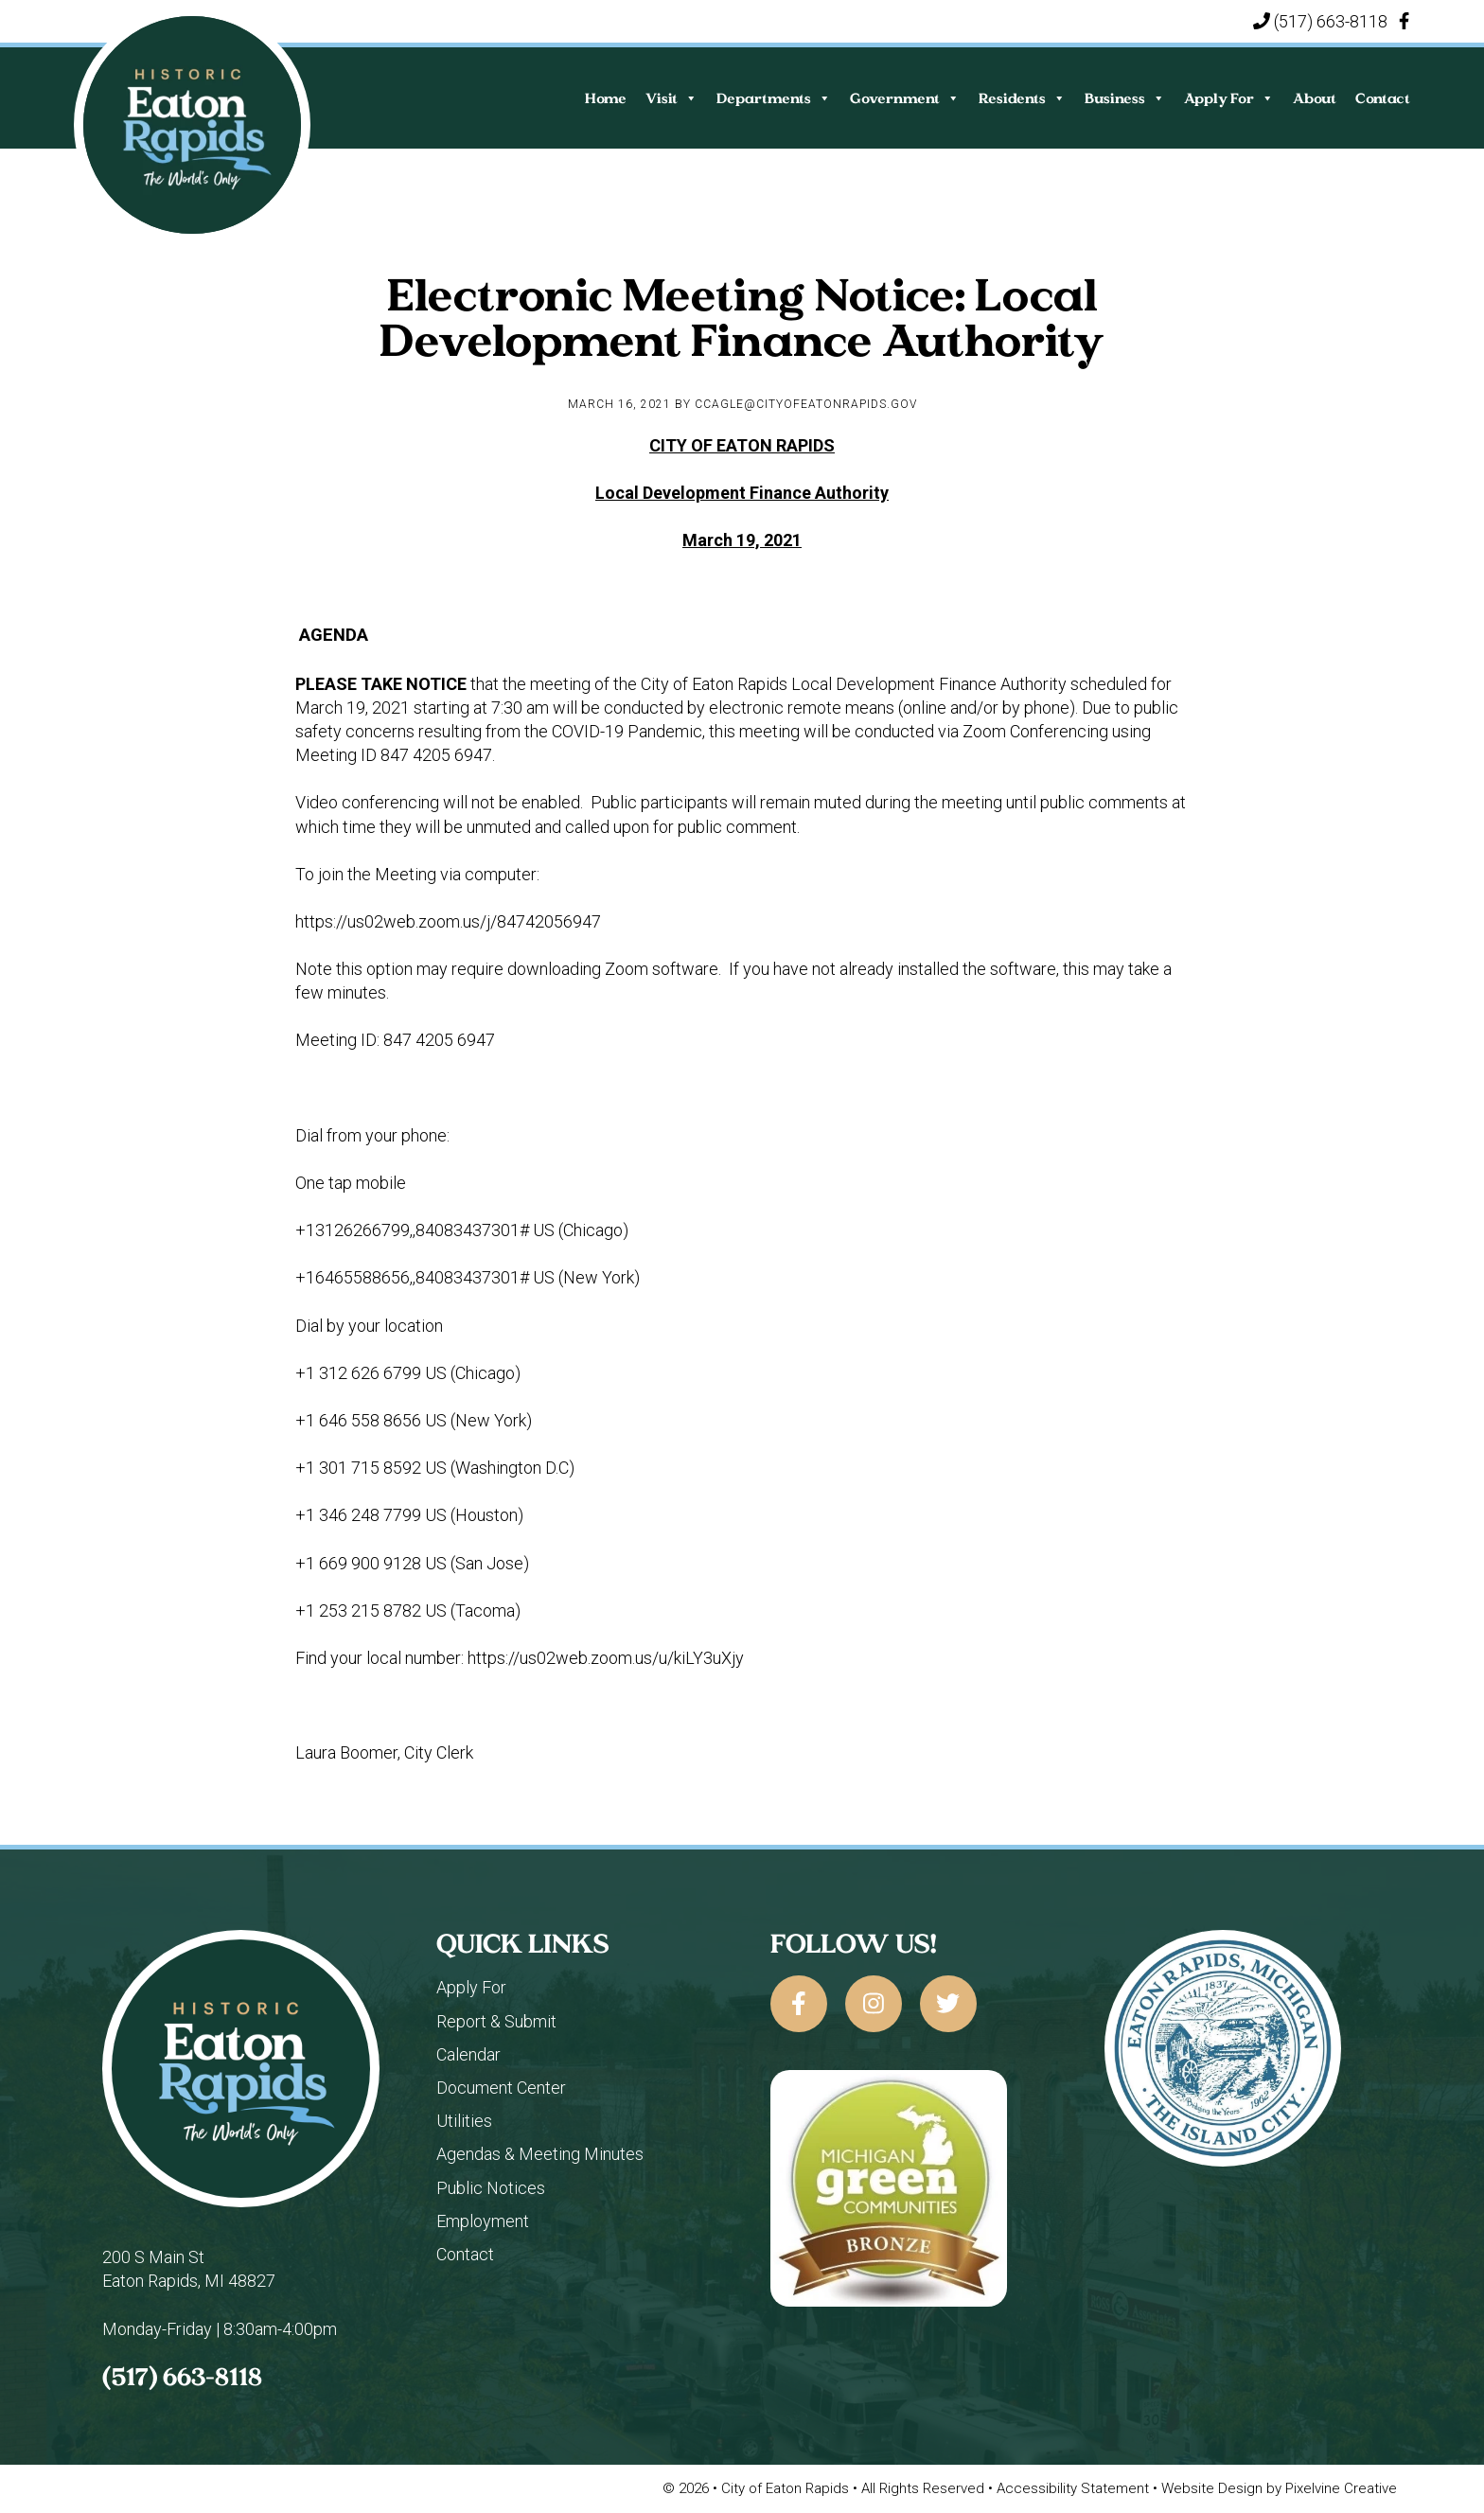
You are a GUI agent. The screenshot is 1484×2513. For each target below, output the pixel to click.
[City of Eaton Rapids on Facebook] (798, 2003)
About (1314, 98)
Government (905, 98)
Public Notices (490, 2188)
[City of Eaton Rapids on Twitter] (948, 2003)
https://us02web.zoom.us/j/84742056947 (448, 921)
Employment (482, 2221)
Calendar (468, 2054)
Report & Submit (496, 2021)
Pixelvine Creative (1341, 2488)
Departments (773, 98)
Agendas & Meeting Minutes (540, 2154)
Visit (671, 98)
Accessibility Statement (1075, 2488)
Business (1125, 98)
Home (606, 98)
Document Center (501, 2087)
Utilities (464, 2121)
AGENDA (333, 635)
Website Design (1213, 2488)
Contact (1382, 98)
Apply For (1229, 98)
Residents (1022, 98)
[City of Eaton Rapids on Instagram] (873, 2003)
